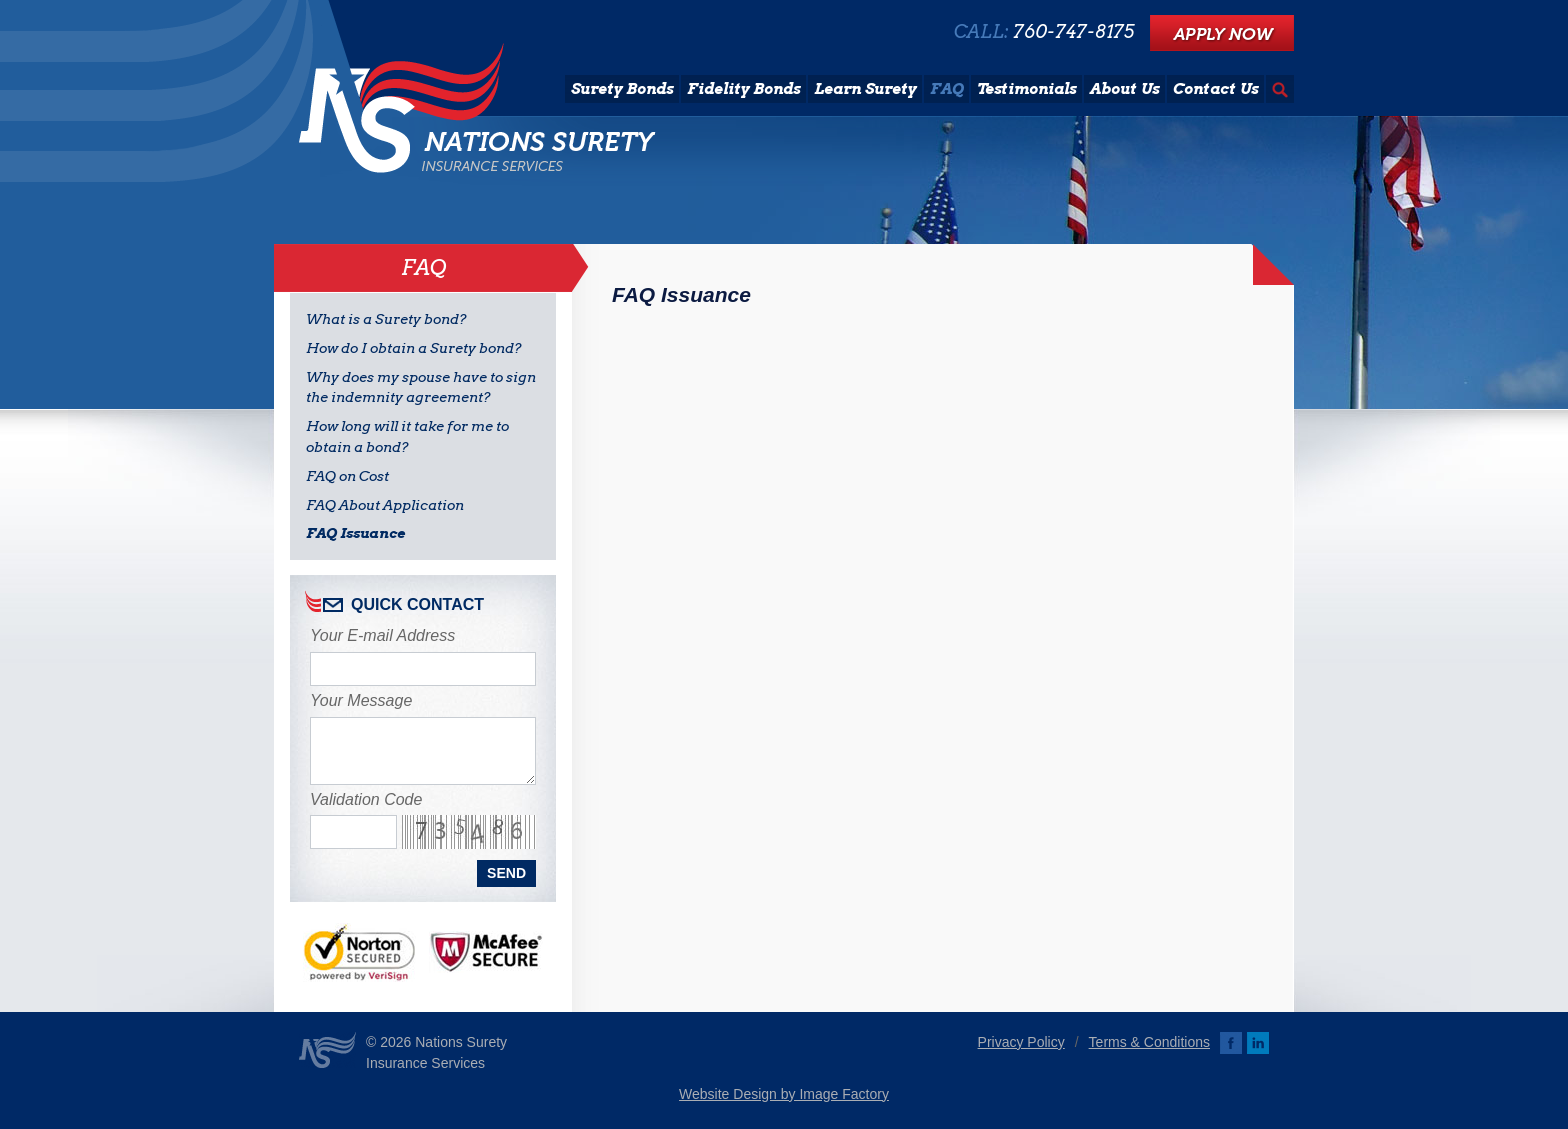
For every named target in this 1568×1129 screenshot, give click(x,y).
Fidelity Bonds (743, 89)
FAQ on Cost (347, 476)
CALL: (1044, 32)
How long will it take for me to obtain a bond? (407, 436)
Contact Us (1215, 89)
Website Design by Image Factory (784, 1094)
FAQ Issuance (355, 533)
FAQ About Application (385, 505)
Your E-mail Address (382, 635)
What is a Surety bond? (386, 319)
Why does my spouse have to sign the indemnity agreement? (421, 387)
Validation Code (366, 799)
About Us (1124, 89)
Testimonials (1026, 89)
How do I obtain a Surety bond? (414, 348)
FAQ (946, 89)
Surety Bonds (622, 89)
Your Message (361, 700)
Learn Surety (865, 89)
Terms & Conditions (1149, 1042)
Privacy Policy (1021, 1042)
